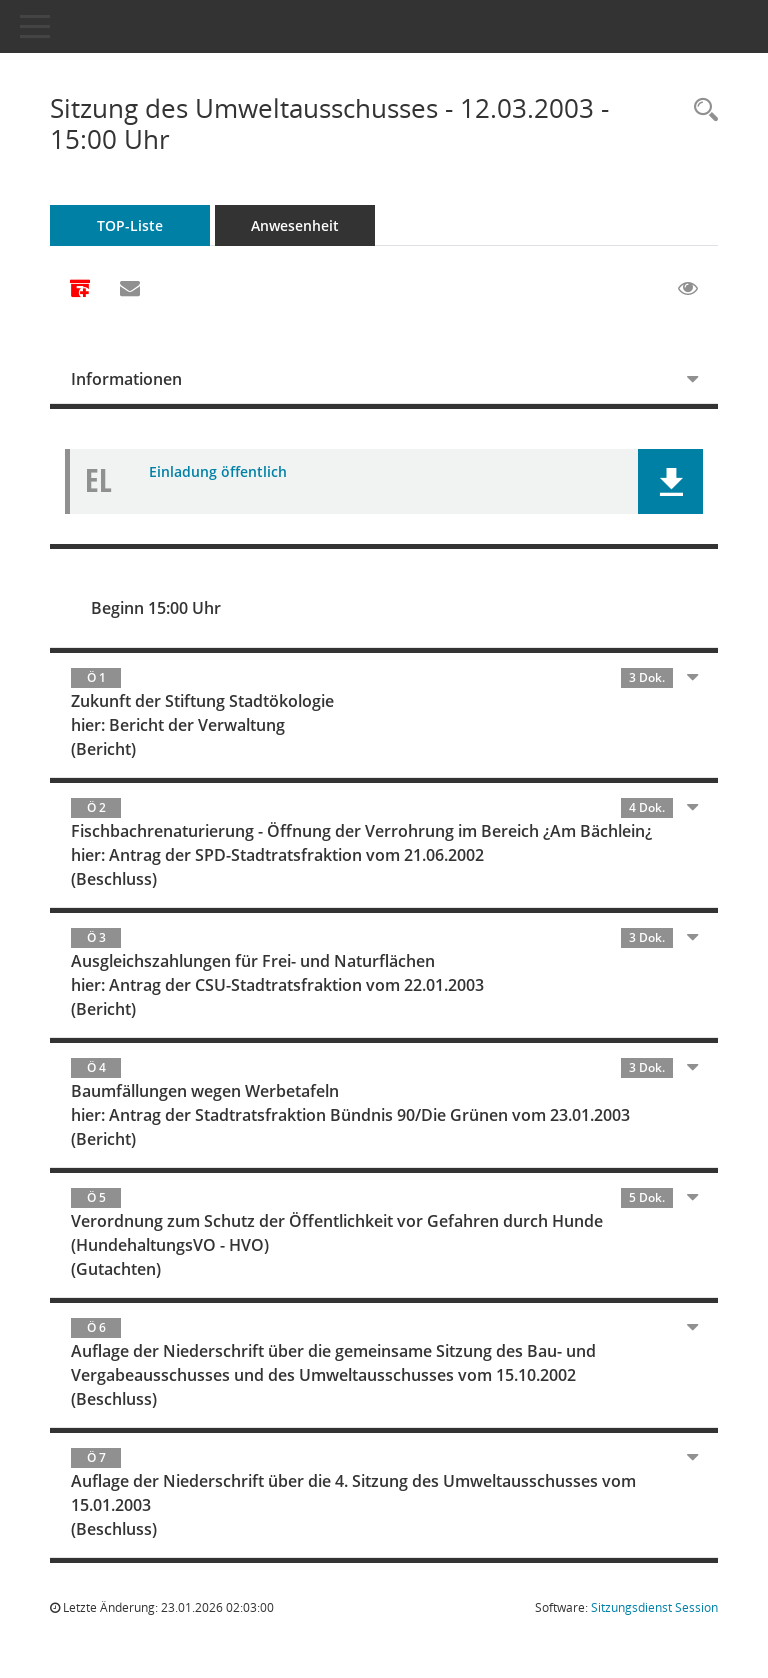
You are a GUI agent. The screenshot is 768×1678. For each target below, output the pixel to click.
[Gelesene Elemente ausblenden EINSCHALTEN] (688, 289)
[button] (670, 481)
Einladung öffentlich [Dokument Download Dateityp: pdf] (218, 471)
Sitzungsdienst (654, 1607)
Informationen (126, 379)
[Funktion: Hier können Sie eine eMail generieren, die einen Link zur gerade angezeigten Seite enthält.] (130, 289)
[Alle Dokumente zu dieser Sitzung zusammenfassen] (80, 290)
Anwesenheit (295, 225)
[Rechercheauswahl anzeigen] (701, 110)
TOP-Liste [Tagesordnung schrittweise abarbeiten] (130, 225)
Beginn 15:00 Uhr (156, 608)
